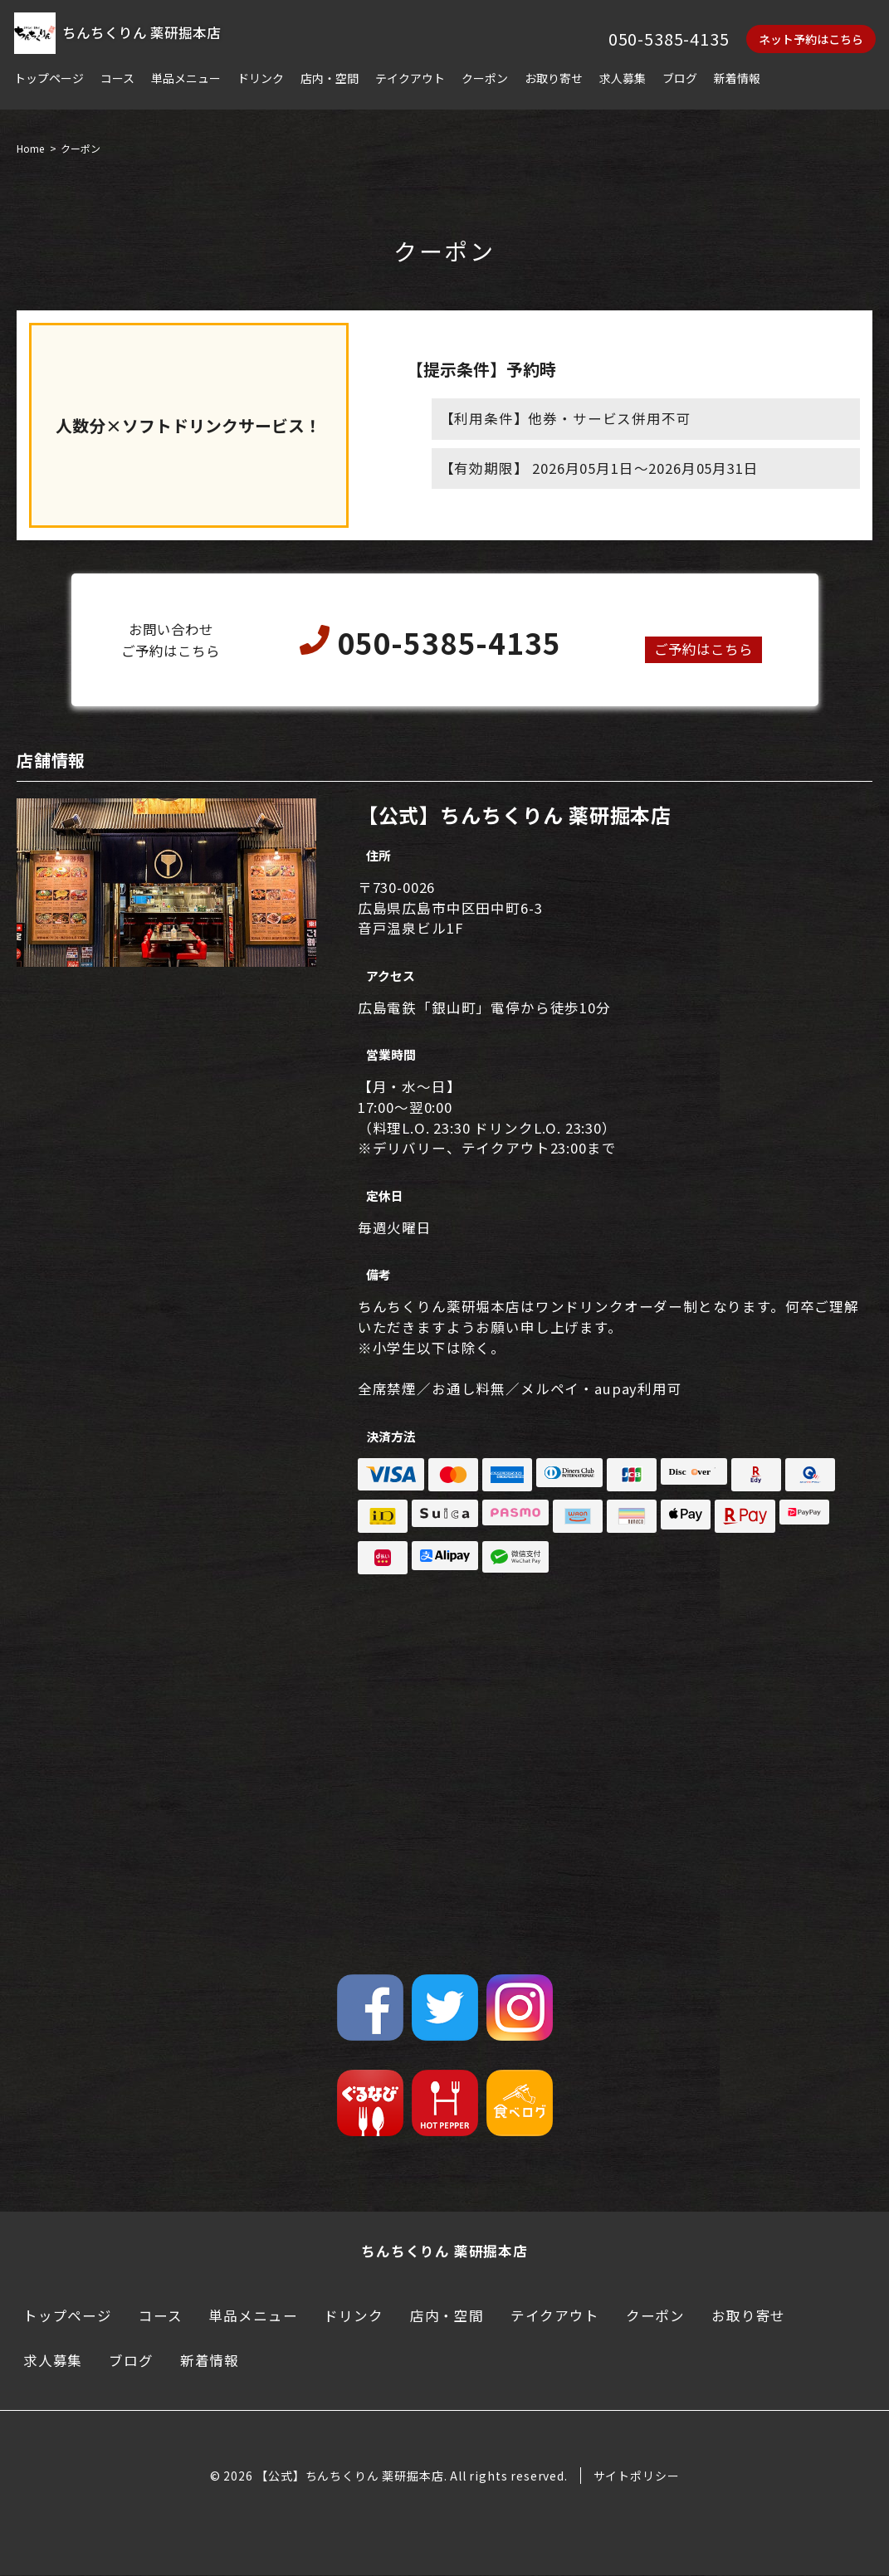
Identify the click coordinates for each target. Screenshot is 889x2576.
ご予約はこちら (703, 650)
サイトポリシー (636, 2476)
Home (30, 149)
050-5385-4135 (669, 39)
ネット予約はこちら (811, 39)
